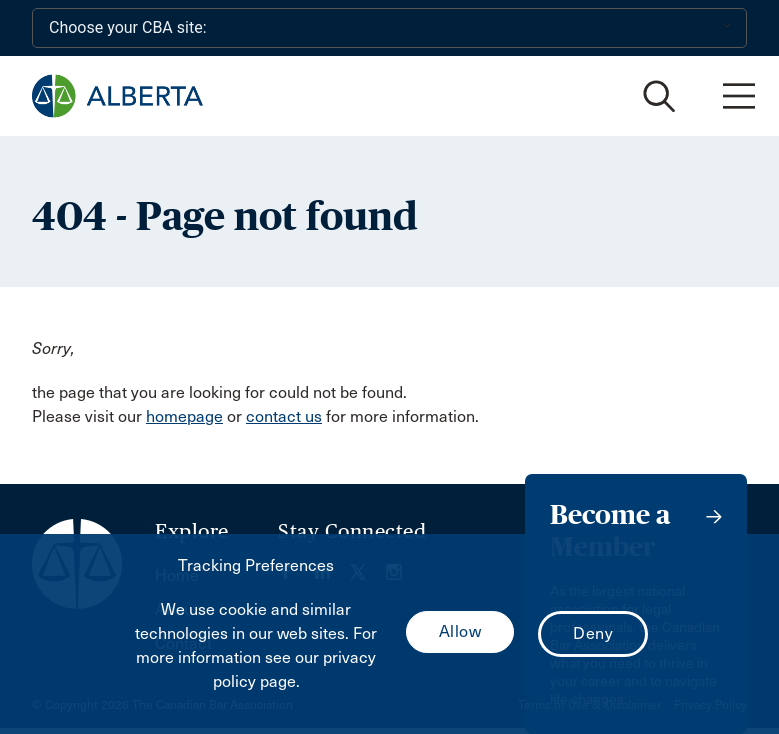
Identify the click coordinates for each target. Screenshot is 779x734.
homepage (184, 416)
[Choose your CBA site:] (389, 28)
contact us (284, 416)
